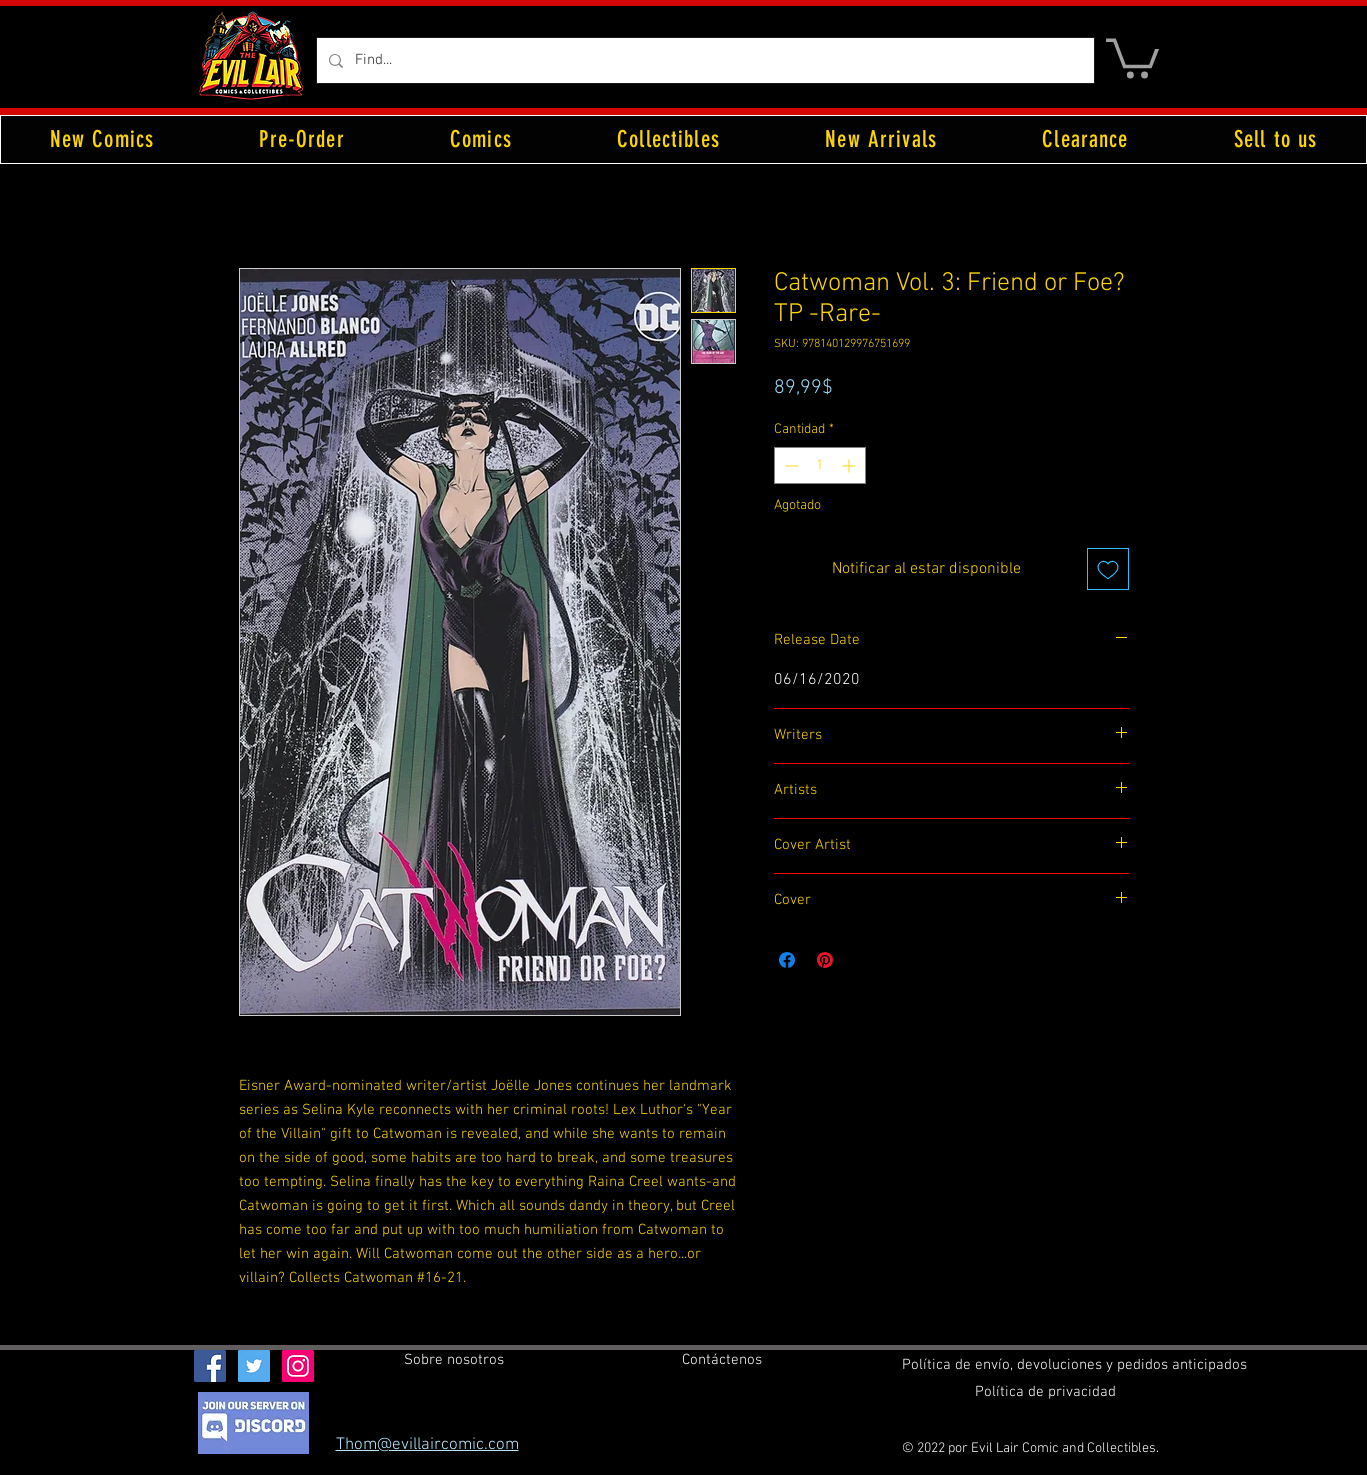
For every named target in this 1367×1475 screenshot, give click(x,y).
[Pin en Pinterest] (825, 960)
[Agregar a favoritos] (1108, 569)
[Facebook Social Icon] (210, 1366)
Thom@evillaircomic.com (427, 1445)
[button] (1132, 56)
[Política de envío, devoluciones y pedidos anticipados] (1074, 1365)
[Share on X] (863, 960)
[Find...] (703, 60)
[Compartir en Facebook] (787, 960)
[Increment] (850, 465)
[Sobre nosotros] (454, 1360)
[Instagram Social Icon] (298, 1366)
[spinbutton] (820, 465)
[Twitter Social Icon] (254, 1366)
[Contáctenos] (722, 1360)
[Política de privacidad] (1045, 1392)
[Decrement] (789, 465)
